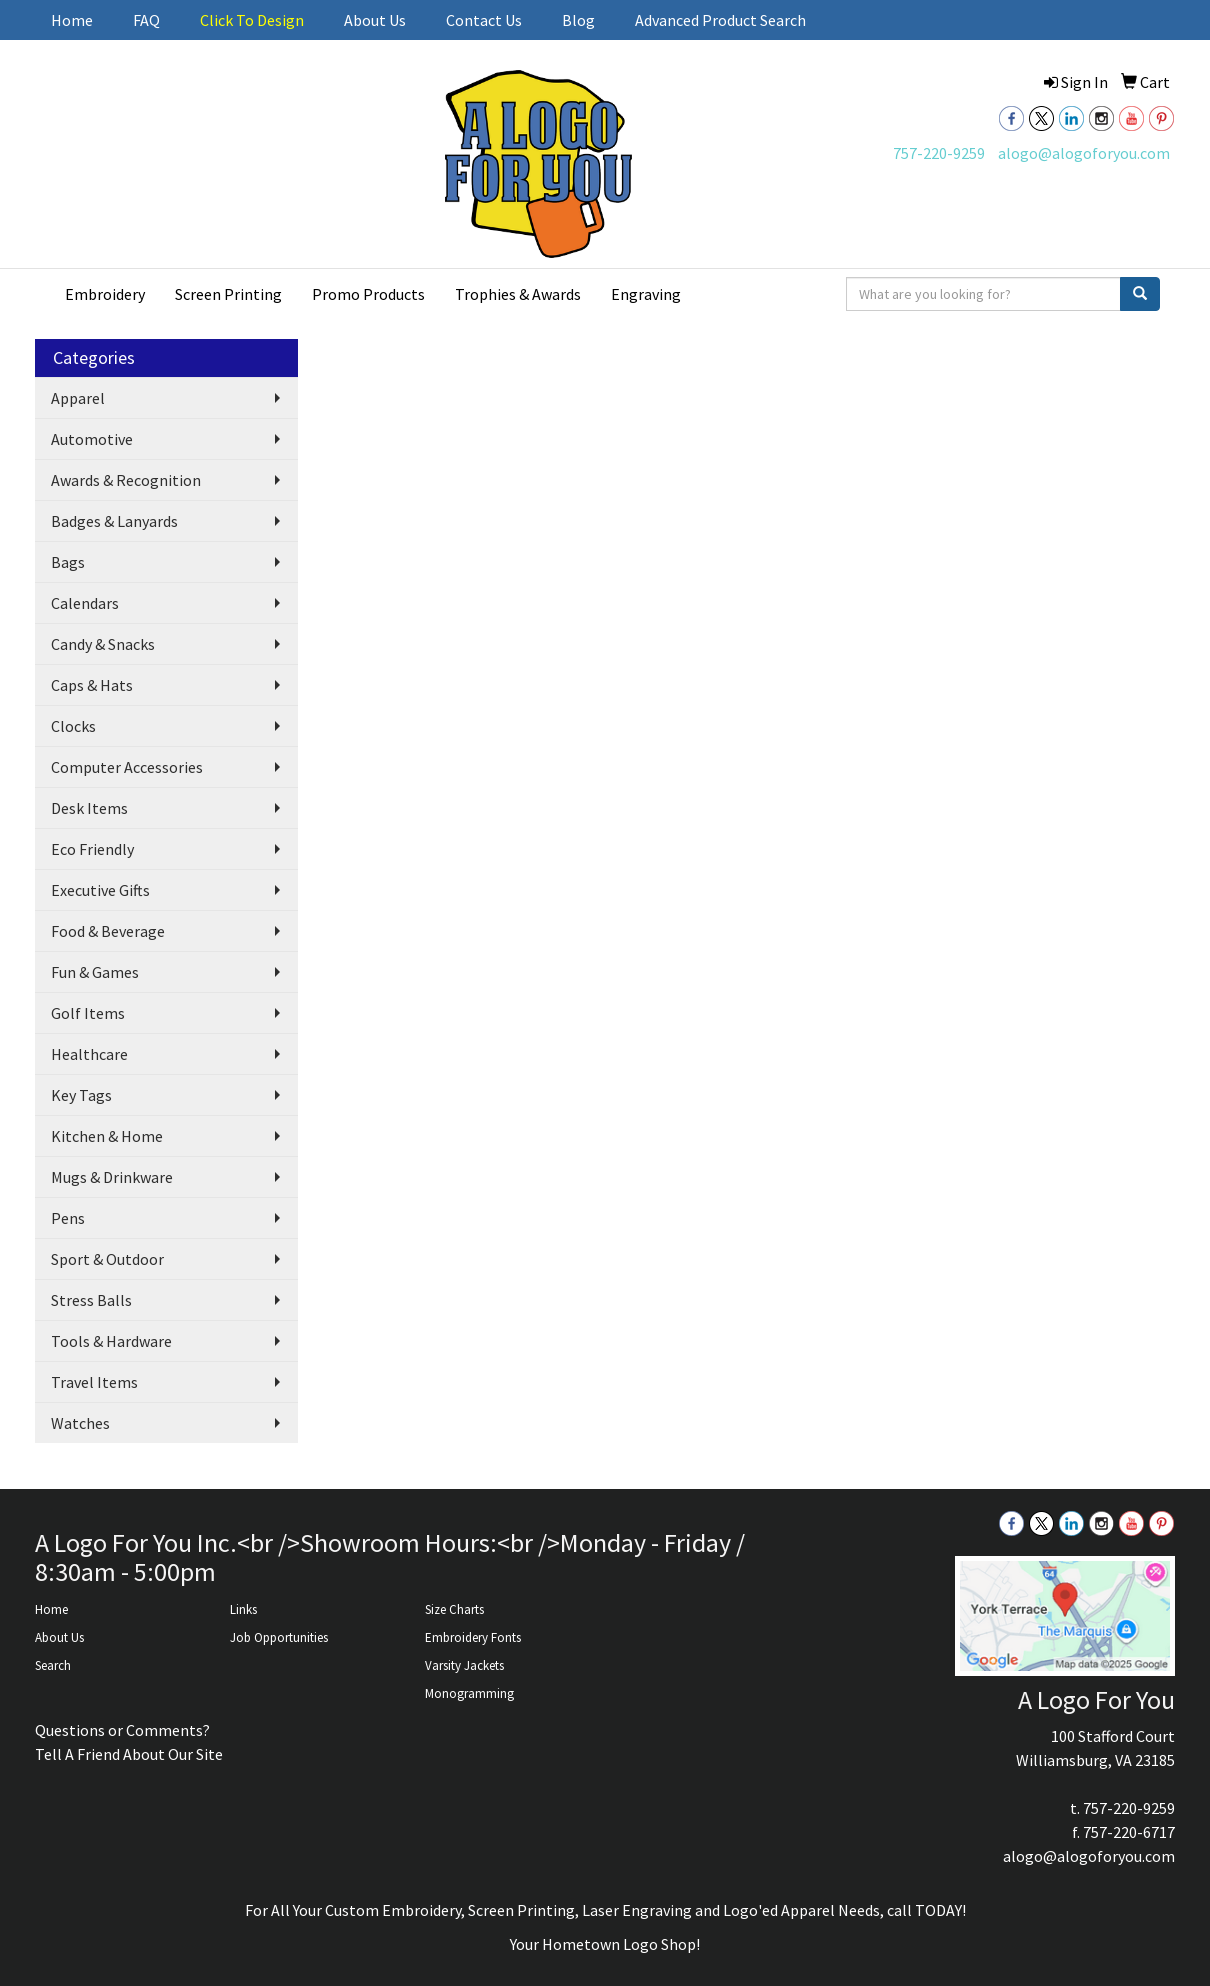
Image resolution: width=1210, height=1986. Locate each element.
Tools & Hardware (111, 1341)
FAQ (146, 20)
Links (243, 1609)
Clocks (73, 726)
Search (53, 1665)
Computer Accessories (127, 767)
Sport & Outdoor (107, 1259)
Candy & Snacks (103, 644)
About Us (375, 20)
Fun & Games (95, 972)
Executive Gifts (100, 890)
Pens (68, 1218)
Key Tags (81, 1095)
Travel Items (94, 1382)
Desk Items (89, 808)
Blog (578, 20)
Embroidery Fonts (473, 1637)
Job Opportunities (279, 1637)
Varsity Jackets (464, 1665)
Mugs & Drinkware (112, 1177)
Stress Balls (91, 1300)
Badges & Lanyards (114, 521)
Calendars (85, 603)
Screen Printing (228, 294)
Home (72, 20)
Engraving (646, 294)
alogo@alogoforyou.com (1084, 153)
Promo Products (368, 294)
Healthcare (89, 1054)
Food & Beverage (108, 931)
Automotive (92, 439)
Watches (80, 1423)
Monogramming (469, 1693)
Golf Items (88, 1013)
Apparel (78, 398)
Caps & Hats (92, 685)
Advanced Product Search (720, 20)
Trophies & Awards (518, 294)
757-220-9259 (939, 153)
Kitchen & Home (107, 1136)
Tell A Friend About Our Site (129, 1754)
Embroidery (105, 294)
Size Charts (454, 1609)
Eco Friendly (92, 849)
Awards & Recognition (126, 480)
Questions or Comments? (122, 1730)
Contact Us (484, 20)
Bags (68, 562)
